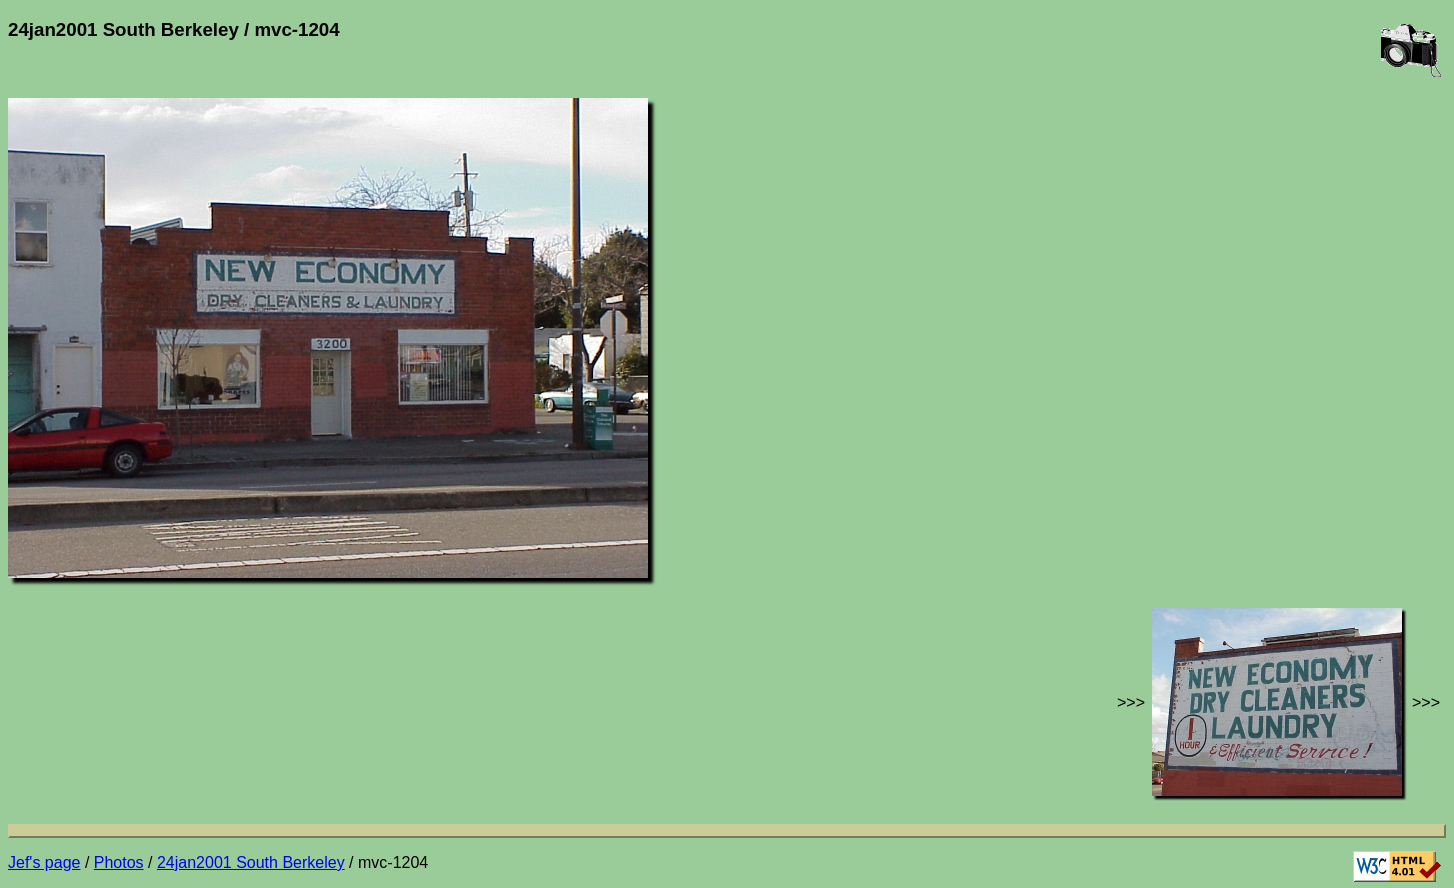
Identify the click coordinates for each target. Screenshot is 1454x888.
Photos (119, 862)
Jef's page (44, 862)
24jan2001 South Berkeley (251, 862)
